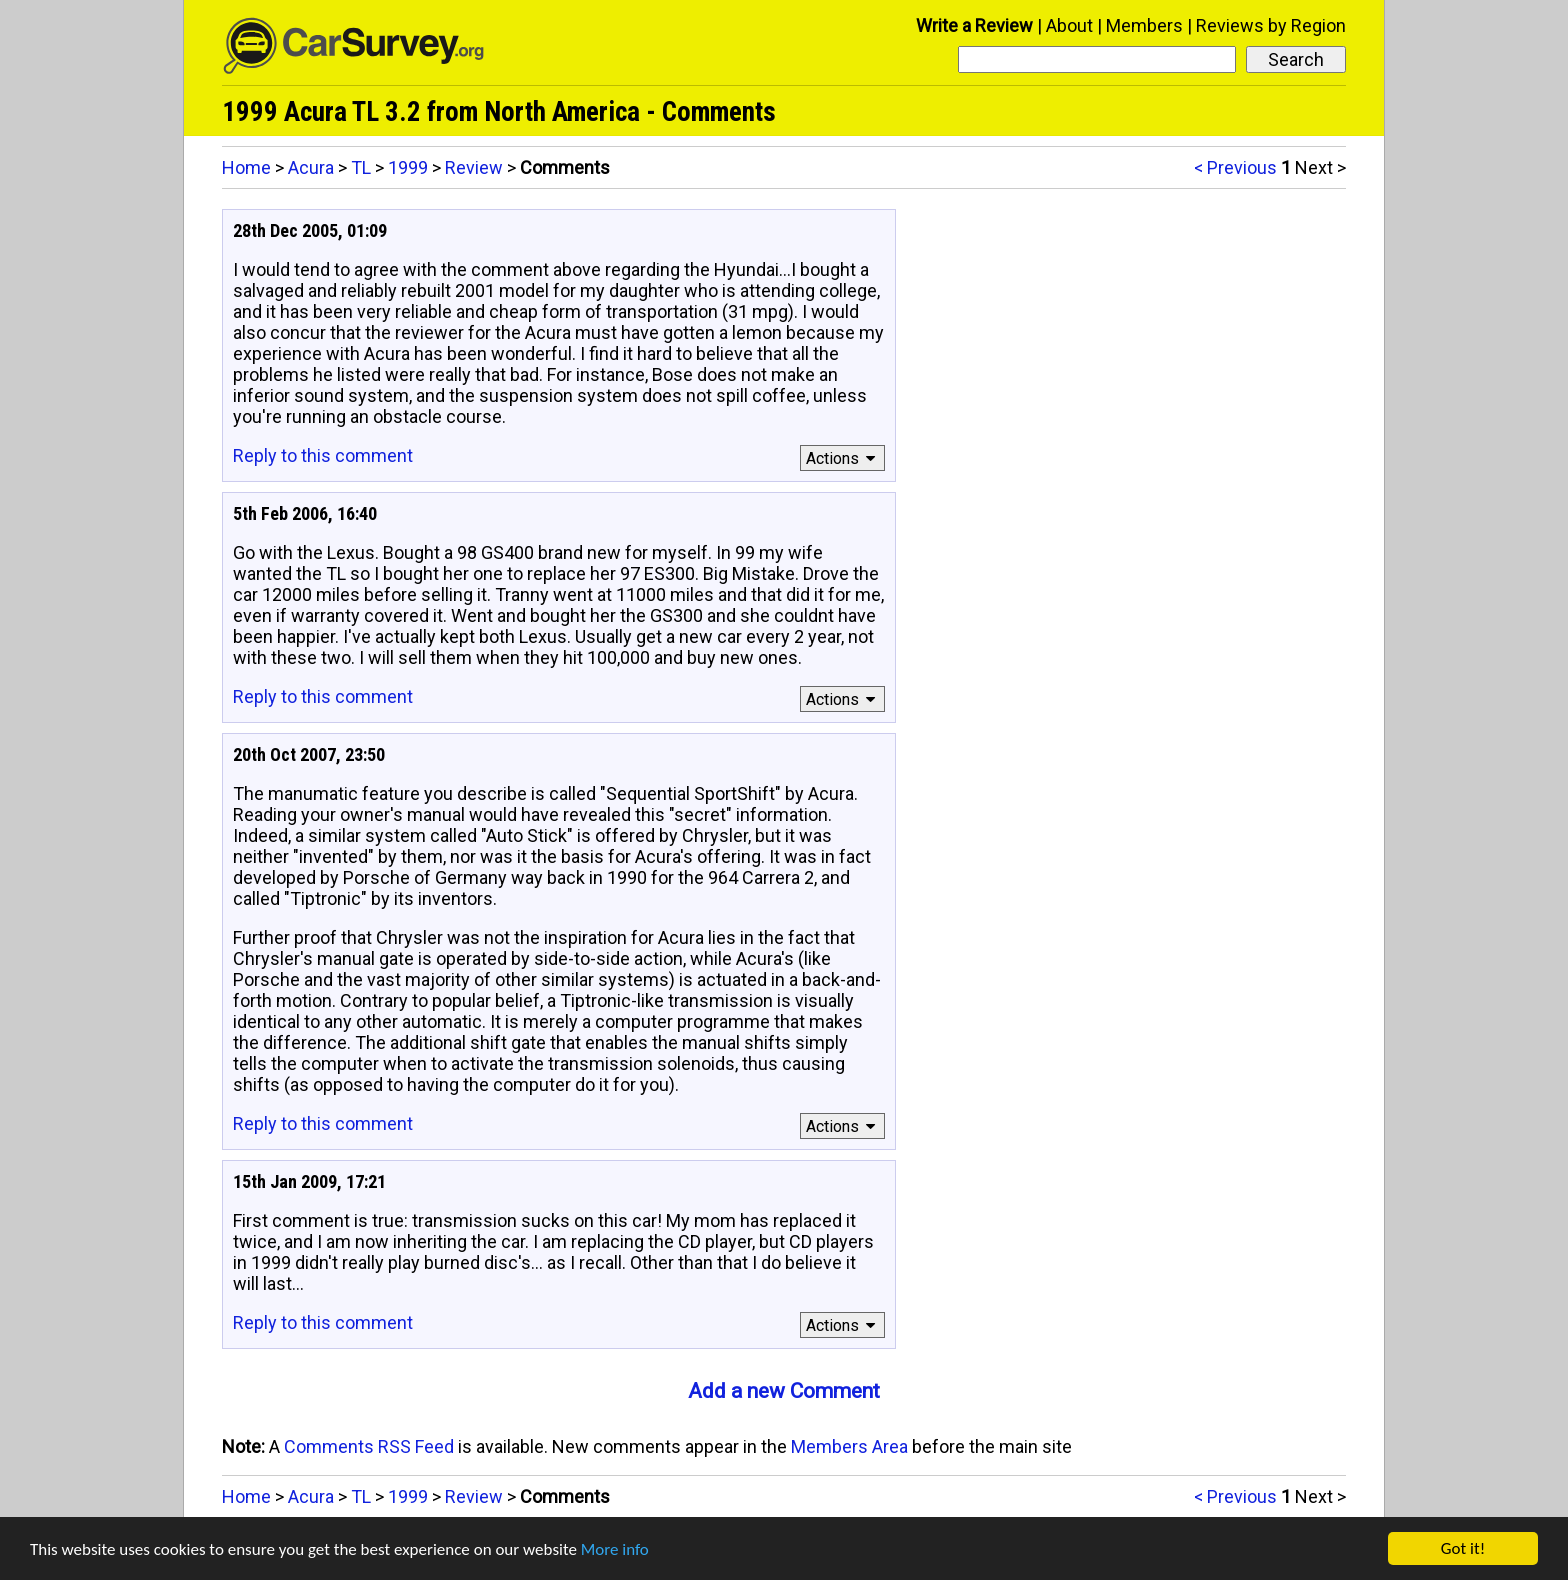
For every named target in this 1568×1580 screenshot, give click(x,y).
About (1069, 25)
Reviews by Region (1271, 25)
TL (361, 167)
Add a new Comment (784, 1391)
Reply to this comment (323, 455)
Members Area (849, 1446)
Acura (311, 167)
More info (615, 1549)
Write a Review (974, 25)
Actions (843, 458)
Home (246, 167)
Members (1144, 25)
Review (474, 167)
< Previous (1235, 167)
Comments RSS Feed (369, 1446)
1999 (408, 167)
